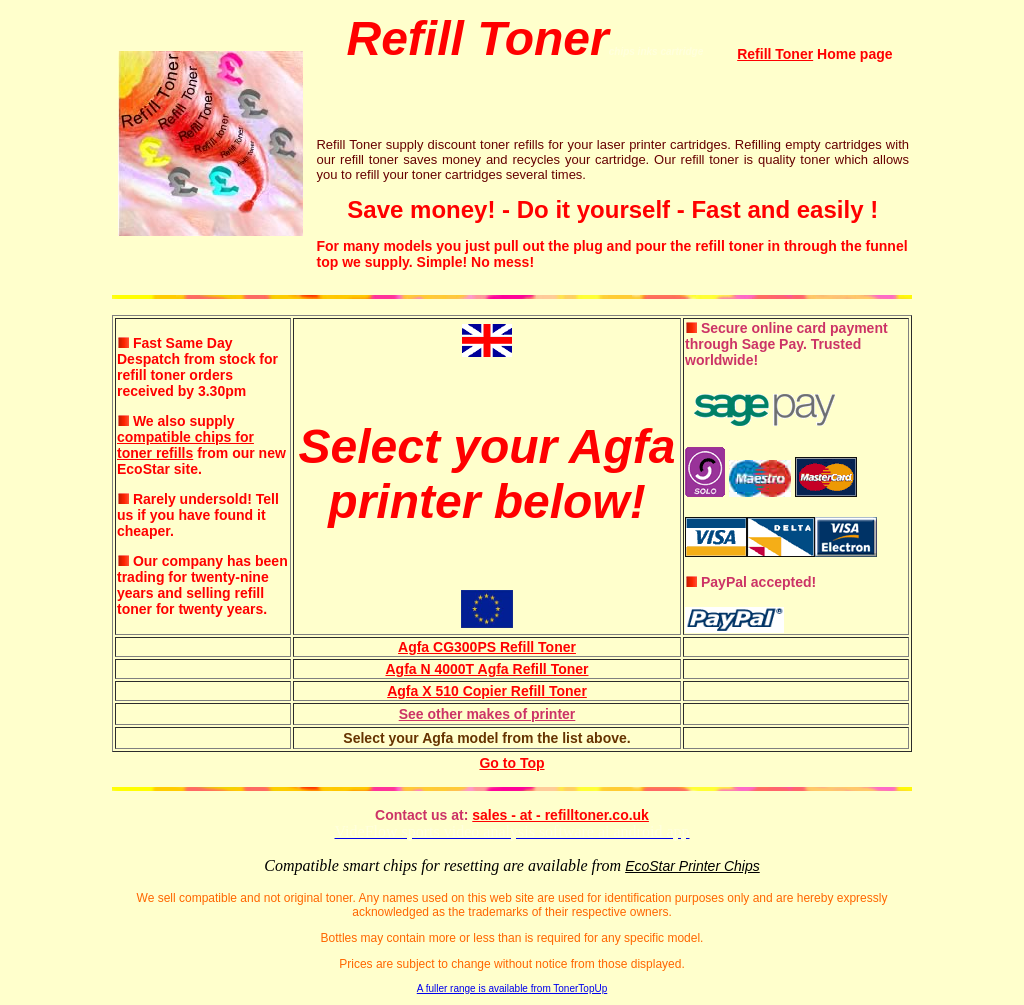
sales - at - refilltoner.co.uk (560, 815)
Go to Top (511, 763)
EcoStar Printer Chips (692, 866)
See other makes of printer (487, 714)
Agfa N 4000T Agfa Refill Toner (486, 669)
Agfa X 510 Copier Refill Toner (487, 691)
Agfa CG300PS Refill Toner (487, 647)
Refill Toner (775, 54)
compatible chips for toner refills (185, 445)
